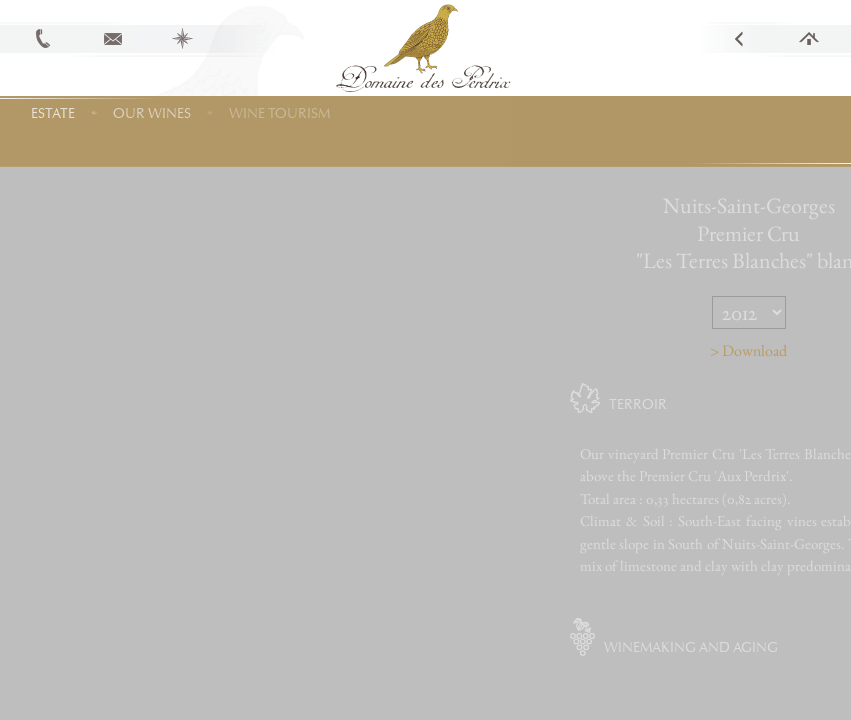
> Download (779, 350)
